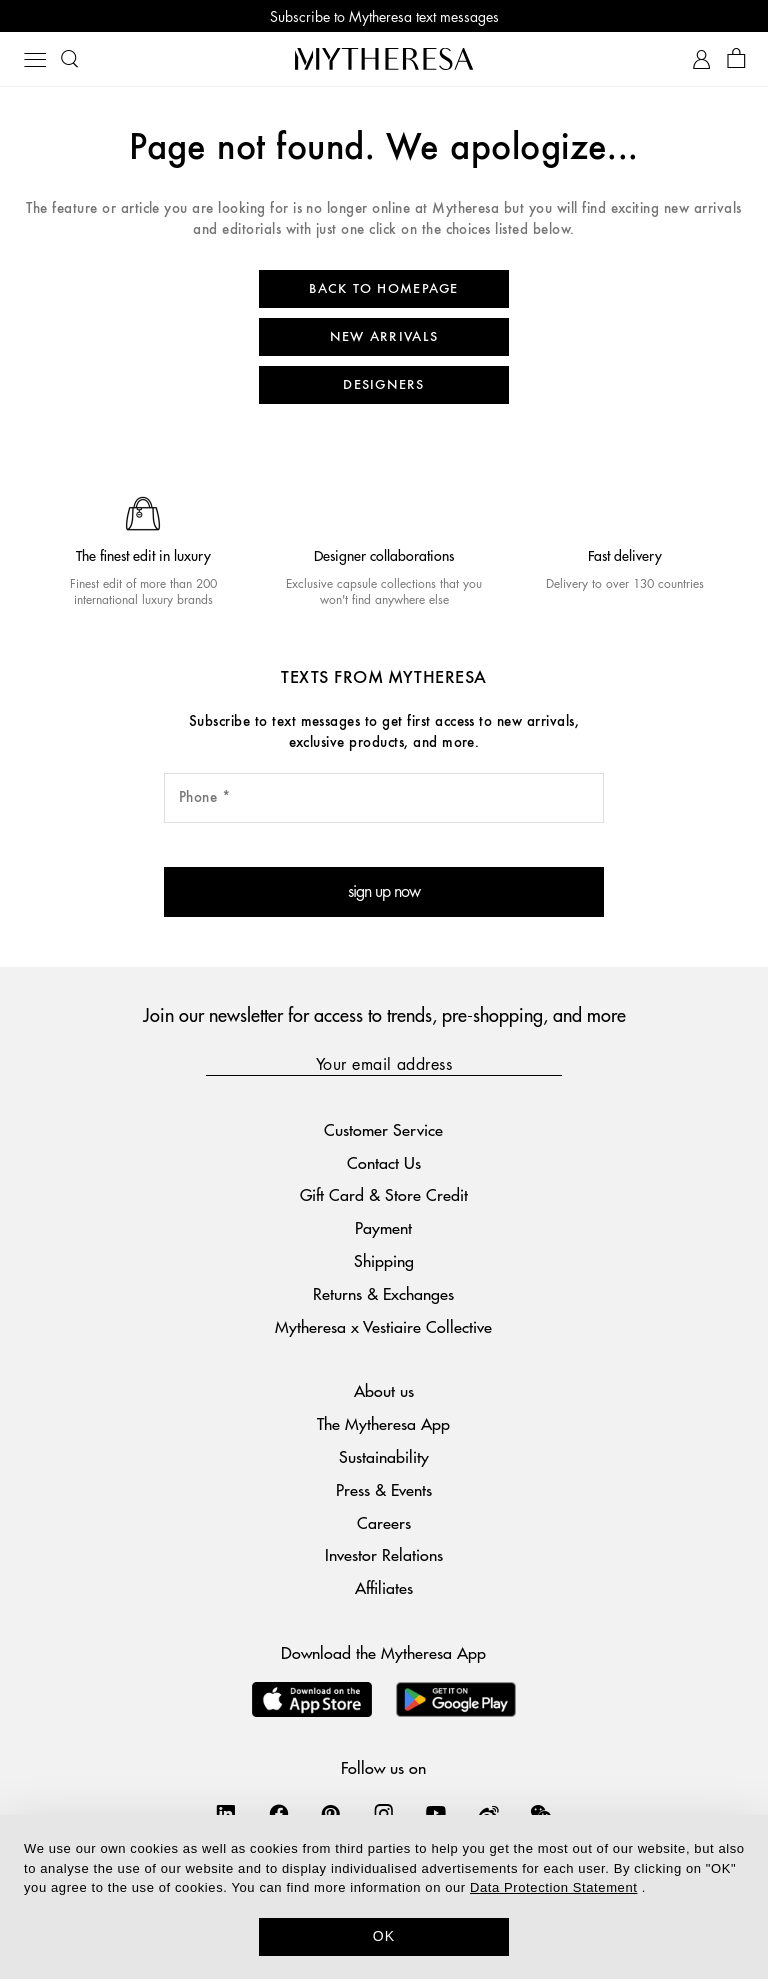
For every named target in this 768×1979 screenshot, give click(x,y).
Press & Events (384, 1489)
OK (384, 1936)
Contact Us (384, 1162)
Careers (384, 1522)
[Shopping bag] (736, 59)
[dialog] (384, 1897)
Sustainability (384, 1456)
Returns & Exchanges (383, 1293)
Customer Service (383, 1129)
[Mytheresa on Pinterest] (331, 1813)
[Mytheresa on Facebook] (279, 1813)
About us (384, 1390)
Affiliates (384, 1587)
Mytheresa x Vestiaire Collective (383, 1326)
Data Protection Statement (553, 1887)
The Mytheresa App (383, 1423)
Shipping (384, 1260)
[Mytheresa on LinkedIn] (226, 1813)
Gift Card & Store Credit (384, 1194)
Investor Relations (384, 1554)
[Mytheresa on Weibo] (489, 1813)
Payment (383, 1227)
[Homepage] (384, 58)
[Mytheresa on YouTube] (436, 1813)
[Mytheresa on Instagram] (384, 1813)
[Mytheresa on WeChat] (541, 1813)
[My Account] (701, 59)
